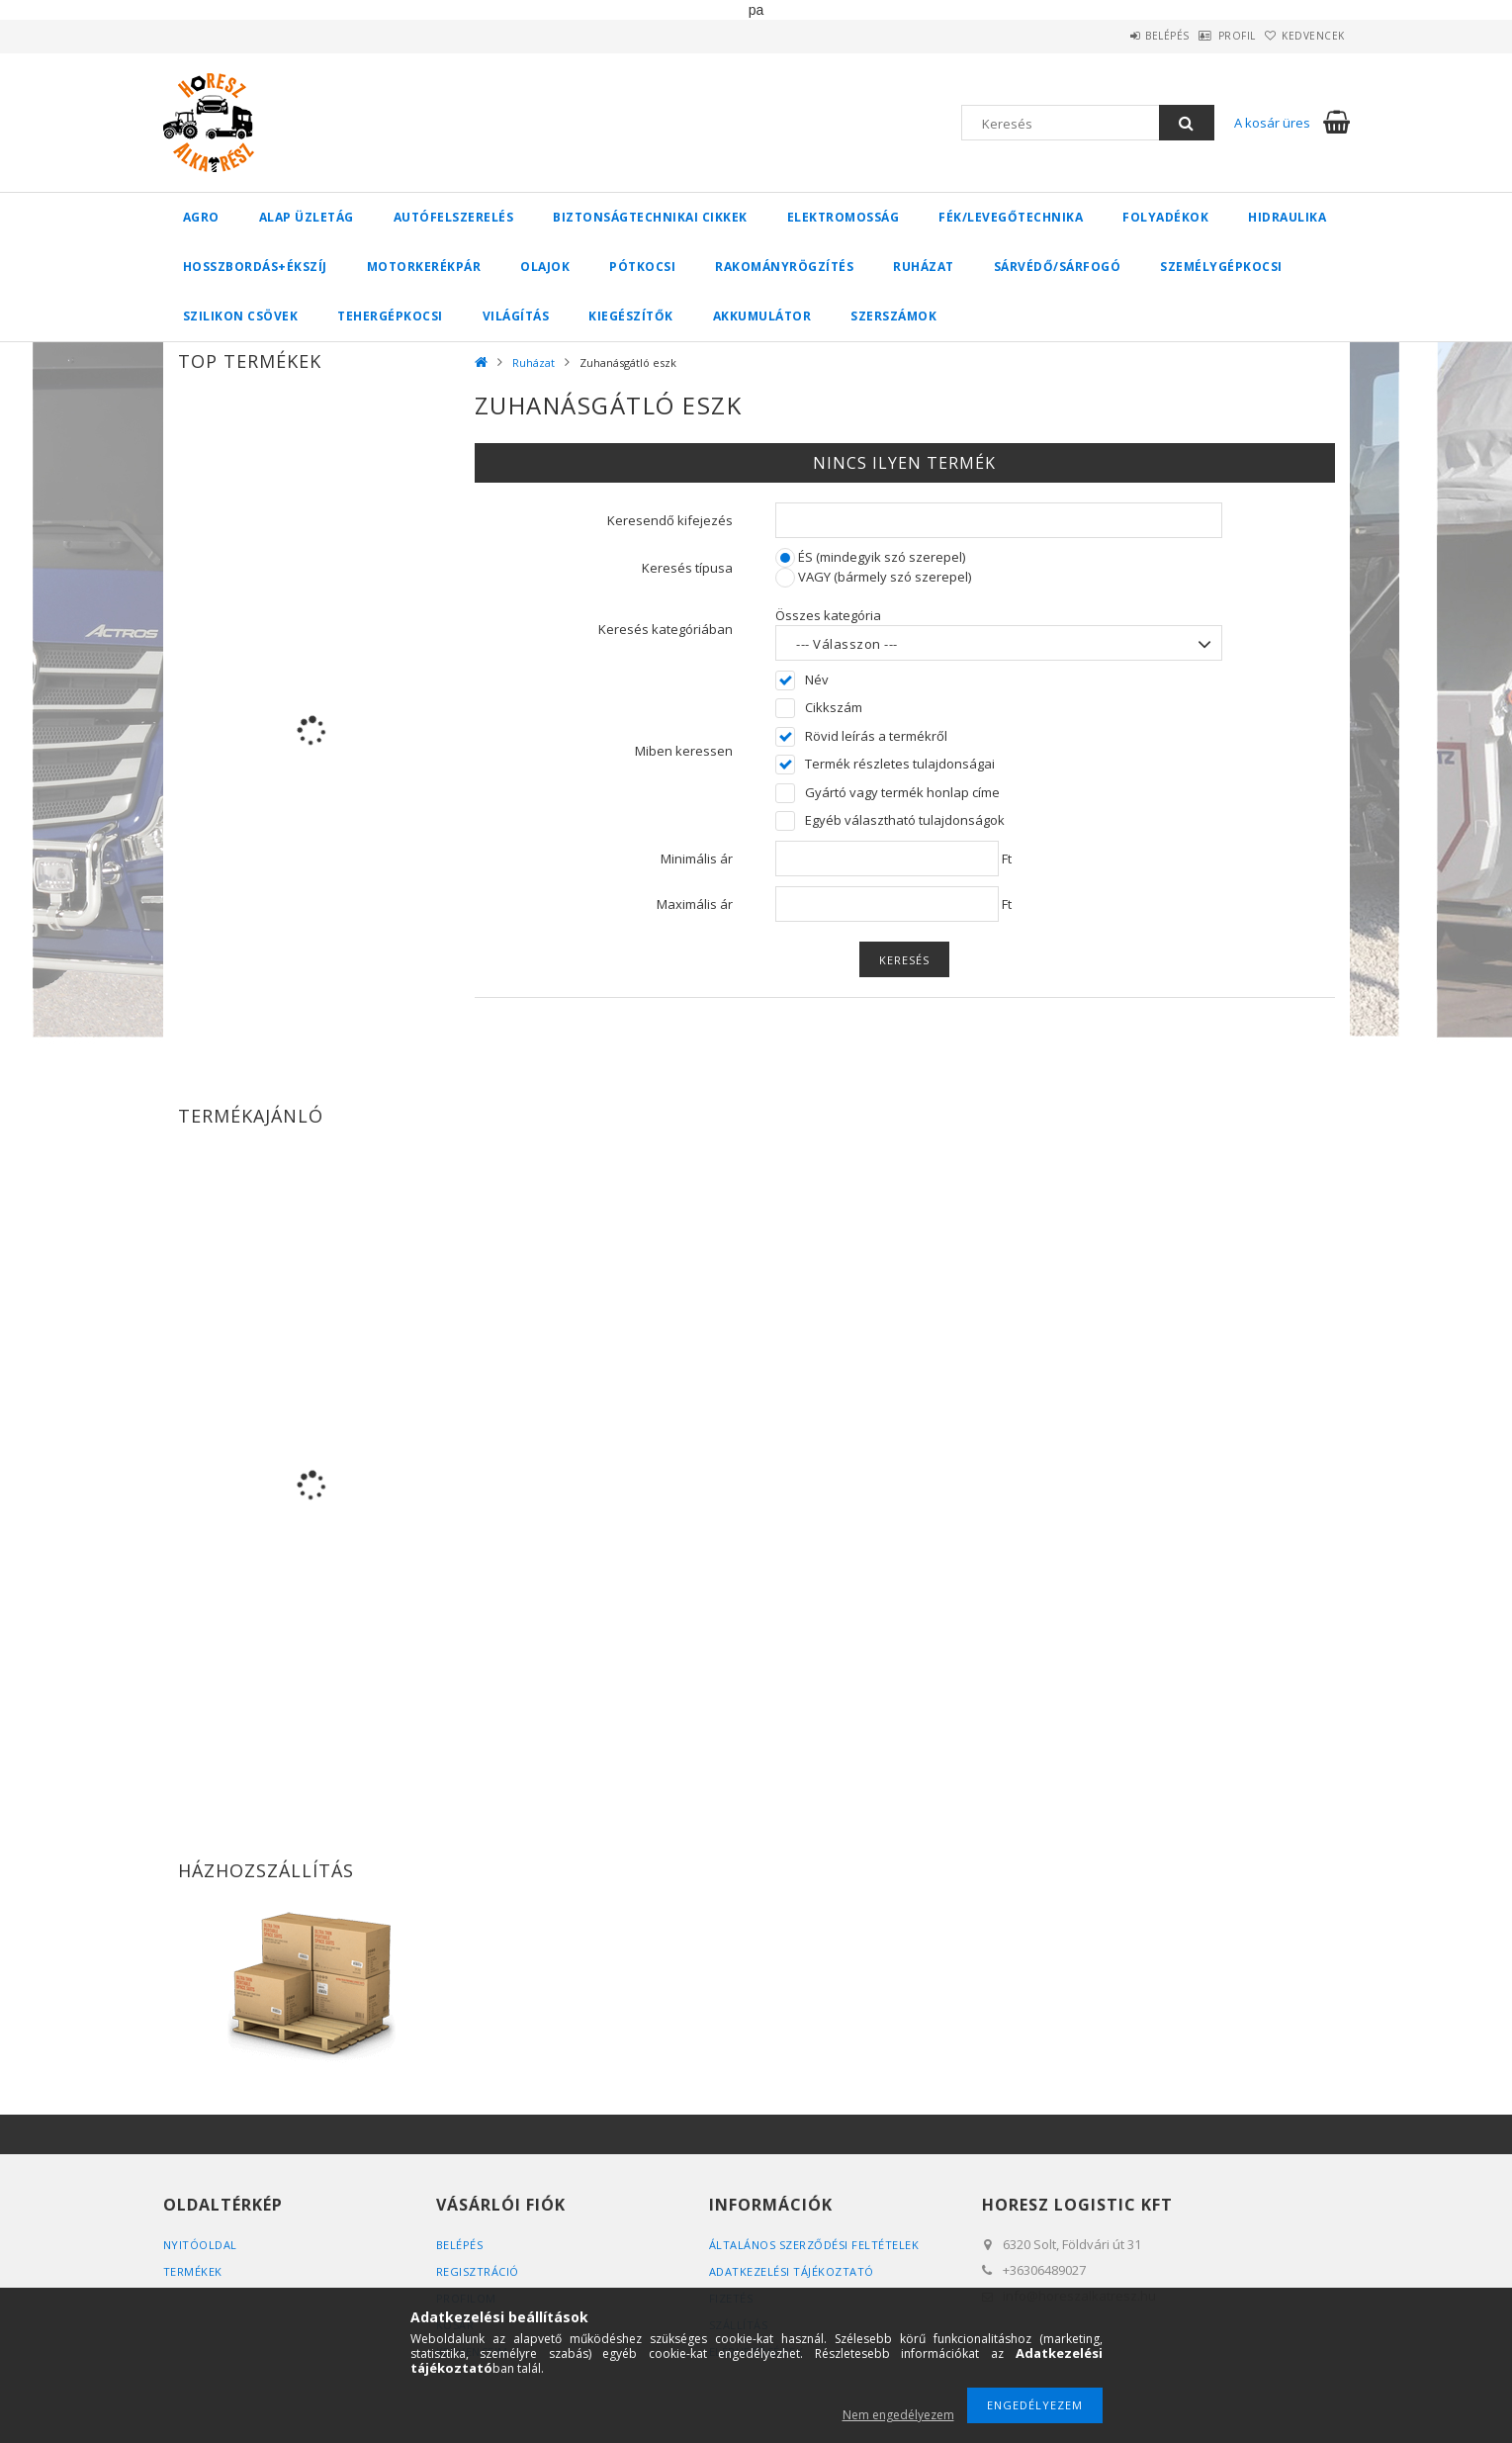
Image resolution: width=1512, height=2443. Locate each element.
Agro (201, 217)
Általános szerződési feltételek (814, 2244)
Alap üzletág (306, 217)
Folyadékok (1165, 217)
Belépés (1117, 36)
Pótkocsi (642, 266)
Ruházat (923, 266)
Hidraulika (1287, 217)
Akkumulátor (762, 316)
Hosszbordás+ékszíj (255, 266)
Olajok (545, 266)
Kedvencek (1303, 36)
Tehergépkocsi (390, 316)
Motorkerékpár (424, 266)
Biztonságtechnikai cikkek (650, 217)
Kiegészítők (630, 316)
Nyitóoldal (200, 2244)
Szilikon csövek (241, 316)
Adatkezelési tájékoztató (791, 2271)
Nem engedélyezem (898, 2414)
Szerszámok (893, 316)
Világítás (516, 316)
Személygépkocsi (1221, 266)
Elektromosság (843, 217)
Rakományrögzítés (784, 266)
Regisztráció (477, 2271)
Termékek (192, 2271)
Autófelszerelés (454, 217)
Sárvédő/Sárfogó (1057, 266)
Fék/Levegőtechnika (1010, 217)
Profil (1206, 36)
